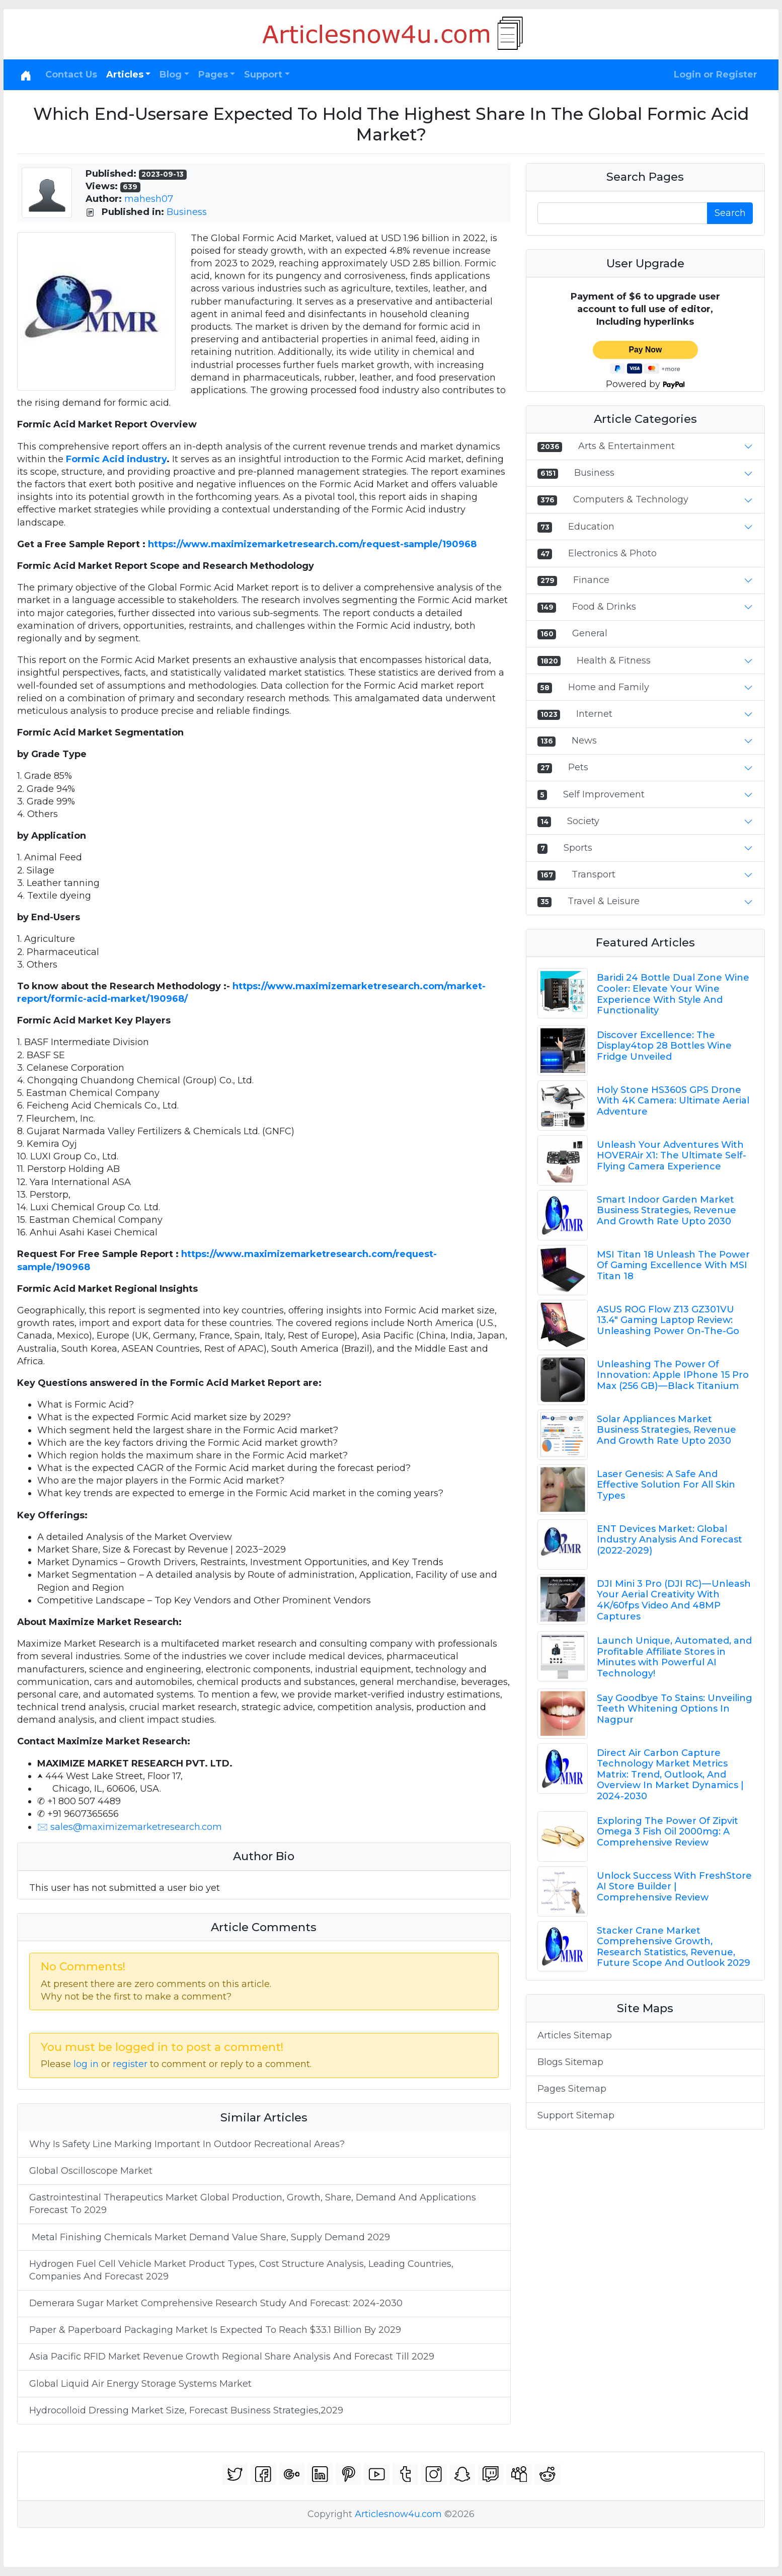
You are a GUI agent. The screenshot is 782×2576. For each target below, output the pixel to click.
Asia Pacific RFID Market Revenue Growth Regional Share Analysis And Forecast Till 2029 (231, 2356)
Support (263, 74)
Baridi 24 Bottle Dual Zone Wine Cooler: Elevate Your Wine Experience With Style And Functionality (673, 994)
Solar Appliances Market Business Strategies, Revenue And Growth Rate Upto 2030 (666, 1430)
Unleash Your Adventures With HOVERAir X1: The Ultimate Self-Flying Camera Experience (671, 1155)
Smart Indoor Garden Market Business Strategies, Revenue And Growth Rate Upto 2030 (666, 1210)
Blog (171, 74)
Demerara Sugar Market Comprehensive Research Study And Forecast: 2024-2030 (216, 2303)
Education (591, 526)
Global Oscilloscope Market (90, 2170)
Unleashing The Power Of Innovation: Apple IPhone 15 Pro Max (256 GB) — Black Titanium (673, 1375)
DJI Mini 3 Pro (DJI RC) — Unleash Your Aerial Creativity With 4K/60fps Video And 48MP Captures (674, 1600)
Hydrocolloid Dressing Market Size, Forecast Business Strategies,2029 (186, 2410)
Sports (578, 847)
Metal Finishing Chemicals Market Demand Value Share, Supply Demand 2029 (209, 2237)
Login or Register (715, 74)
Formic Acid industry (116, 459)
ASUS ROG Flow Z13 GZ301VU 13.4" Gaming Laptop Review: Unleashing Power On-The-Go (668, 1320)
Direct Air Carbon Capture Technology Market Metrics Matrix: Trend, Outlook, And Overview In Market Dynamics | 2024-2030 (670, 1774)
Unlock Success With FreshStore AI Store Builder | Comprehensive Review (674, 1886)
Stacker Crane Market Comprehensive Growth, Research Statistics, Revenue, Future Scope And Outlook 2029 (673, 1947)
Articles (124, 74)
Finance (591, 579)
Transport (593, 874)
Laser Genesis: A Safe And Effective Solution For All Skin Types (666, 1484)
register (130, 2064)
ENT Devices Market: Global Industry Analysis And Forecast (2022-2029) (669, 1539)
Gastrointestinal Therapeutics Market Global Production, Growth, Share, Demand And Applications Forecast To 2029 (252, 2204)
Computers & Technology (630, 499)
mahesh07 (148, 198)
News (584, 740)
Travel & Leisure (604, 901)
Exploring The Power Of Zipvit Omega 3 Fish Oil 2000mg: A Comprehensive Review (667, 1831)
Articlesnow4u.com (398, 2514)
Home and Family (608, 687)
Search (730, 212)
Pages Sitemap (571, 2088)
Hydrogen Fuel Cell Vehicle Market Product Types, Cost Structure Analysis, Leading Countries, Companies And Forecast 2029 (241, 2270)
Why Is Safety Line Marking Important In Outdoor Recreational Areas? (187, 2144)
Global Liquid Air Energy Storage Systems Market (141, 2383)
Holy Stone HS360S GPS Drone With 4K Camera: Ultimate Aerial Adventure (673, 1100)
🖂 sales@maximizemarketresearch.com (129, 1826)
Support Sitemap (575, 2115)
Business (187, 211)
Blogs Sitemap (570, 2062)
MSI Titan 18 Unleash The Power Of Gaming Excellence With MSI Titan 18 (673, 1265)
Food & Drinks (604, 606)
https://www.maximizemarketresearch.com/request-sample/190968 (312, 544)
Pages (213, 74)
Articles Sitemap (574, 2035)
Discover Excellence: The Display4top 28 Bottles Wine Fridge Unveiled (664, 1045)
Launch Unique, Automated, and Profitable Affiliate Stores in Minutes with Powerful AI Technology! (674, 1657)
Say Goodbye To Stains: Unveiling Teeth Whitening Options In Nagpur (674, 1708)
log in (86, 2064)
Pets (578, 767)
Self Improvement (604, 794)
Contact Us (71, 74)
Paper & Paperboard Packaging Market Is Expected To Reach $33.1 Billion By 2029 (215, 2329)
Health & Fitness (614, 660)
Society (583, 821)
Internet (594, 713)
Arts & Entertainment (626, 446)
